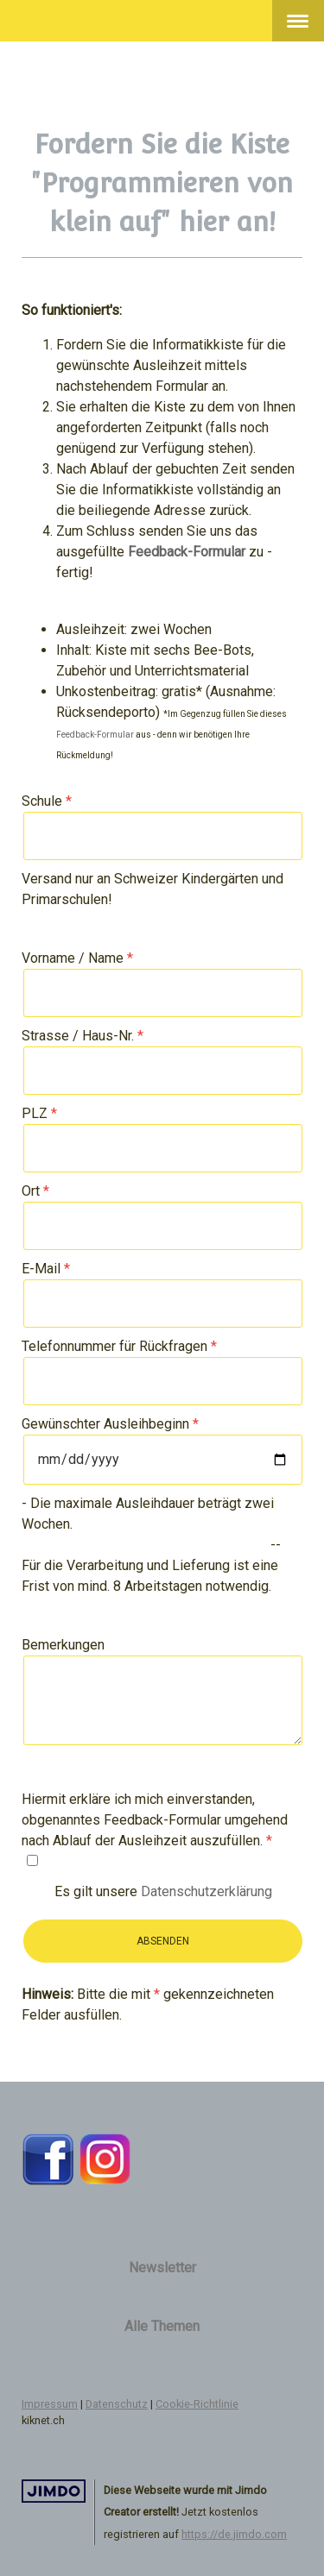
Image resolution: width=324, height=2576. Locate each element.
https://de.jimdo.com (234, 2534)
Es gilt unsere (163, 1891)
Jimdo (54, 2491)
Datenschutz (117, 2403)
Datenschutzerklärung (206, 1891)
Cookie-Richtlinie (197, 2403)
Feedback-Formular (95, 734)
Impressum (50, 2403)
